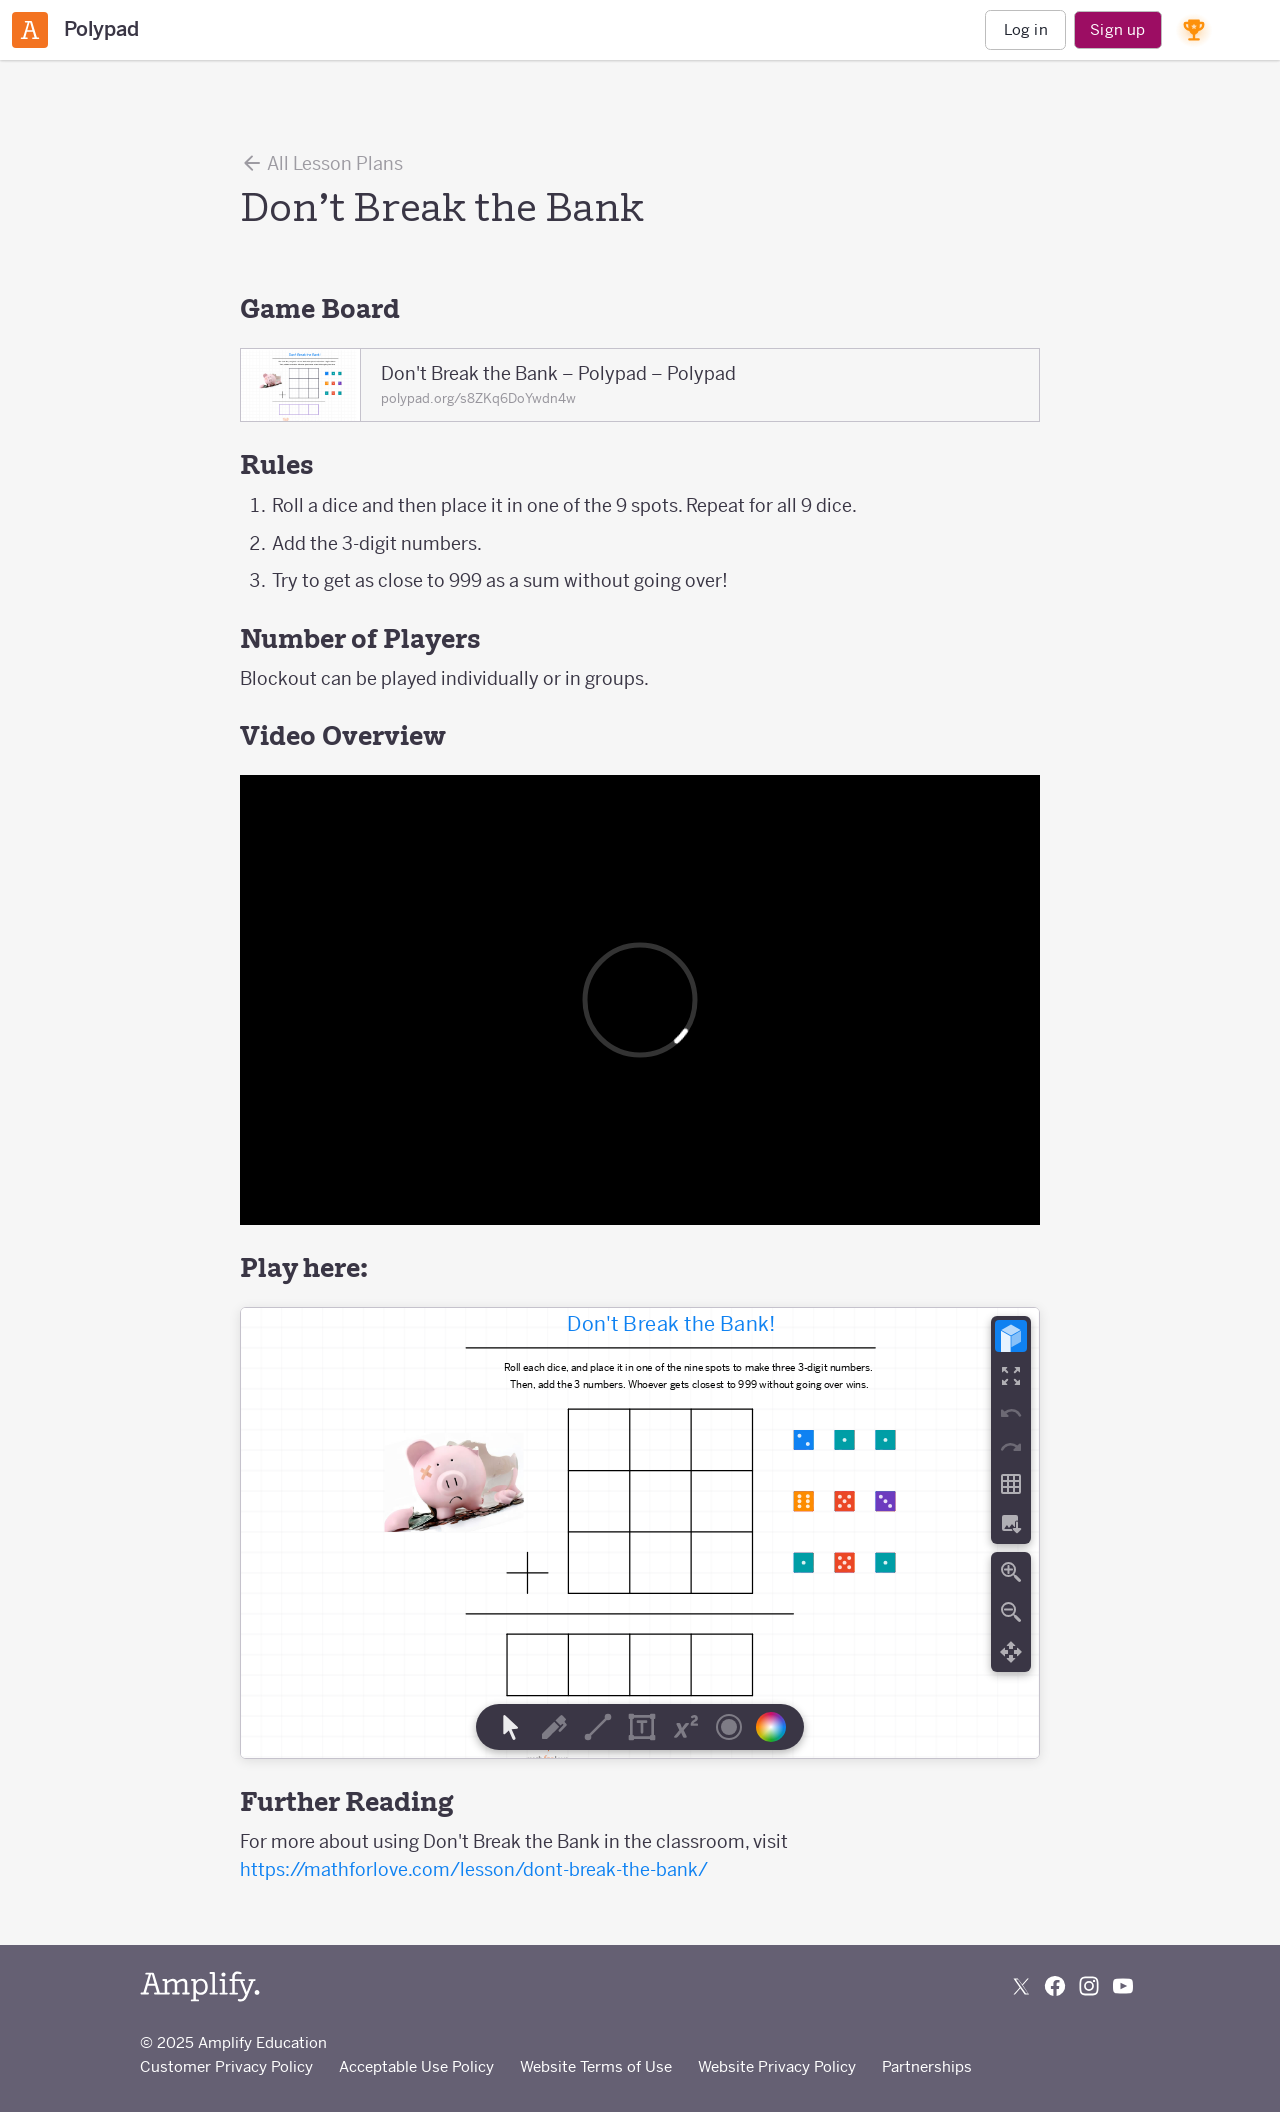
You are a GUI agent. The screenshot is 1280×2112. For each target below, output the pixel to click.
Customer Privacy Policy (226, 2066)
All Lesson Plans (321, 163)
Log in (1026, 29)
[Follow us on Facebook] (1055, 1986)
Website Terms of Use (596, 2066)
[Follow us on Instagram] (1089, 1986)
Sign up (1117, 29)
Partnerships (927, 2066)
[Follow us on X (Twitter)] (1021, 1986)
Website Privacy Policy (777, 2066)
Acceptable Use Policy (416, 2066)
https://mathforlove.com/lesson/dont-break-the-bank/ (474, 1869)
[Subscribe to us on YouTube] (1123, 1986)
